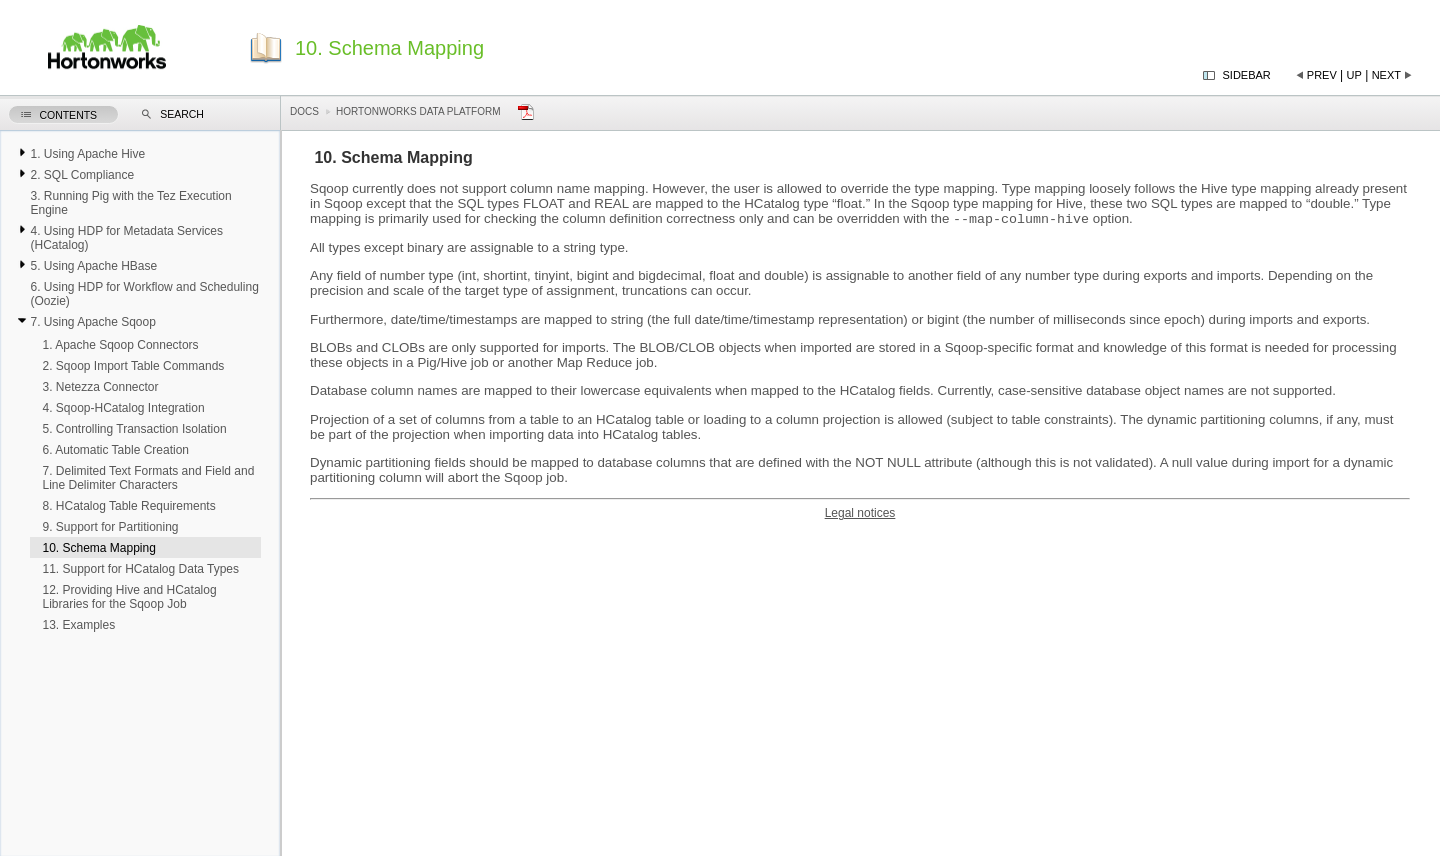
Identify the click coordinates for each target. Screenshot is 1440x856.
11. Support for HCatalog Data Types (140, 569)
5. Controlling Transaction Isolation (134, 429)
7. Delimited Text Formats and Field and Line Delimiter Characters (148, 478)
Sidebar (1247, 75)
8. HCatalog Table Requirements (128, 506)
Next (1386, 75)
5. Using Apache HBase (93, 266)
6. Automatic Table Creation (115, 450)
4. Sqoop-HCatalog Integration (123, 408)
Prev (1322, 75)
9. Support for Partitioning (110, 527)
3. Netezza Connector (100, 387)
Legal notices (860, 515)
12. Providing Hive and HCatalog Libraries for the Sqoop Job (129, 597)
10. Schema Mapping (98, 548)
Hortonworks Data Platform (418, 111)
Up (1354, 75)
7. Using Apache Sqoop (92, 322)
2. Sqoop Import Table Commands (133, 366)
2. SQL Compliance (82, 175)
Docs (304, 111)
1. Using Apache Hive (87, 154)
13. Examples (78, 625)
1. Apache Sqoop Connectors (120, 345)
